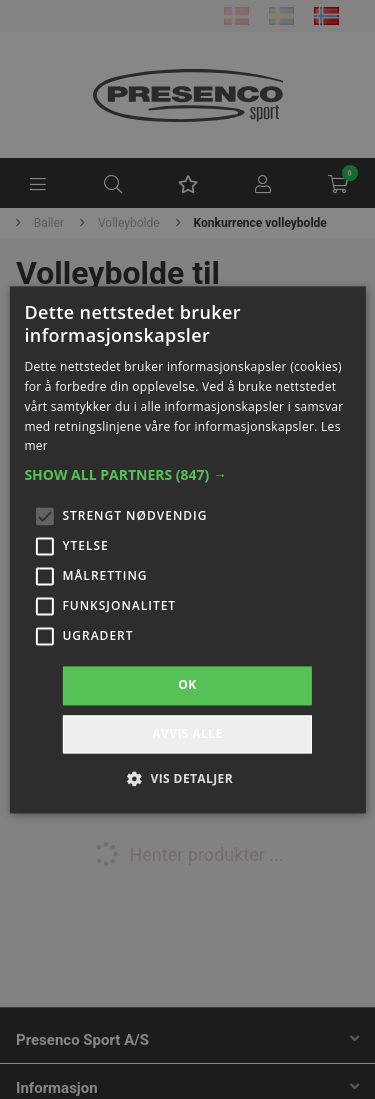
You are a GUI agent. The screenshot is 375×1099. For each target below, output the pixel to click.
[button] (187, 476)
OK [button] (187, 685)
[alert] (187, 549)
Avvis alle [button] (187, 733)
